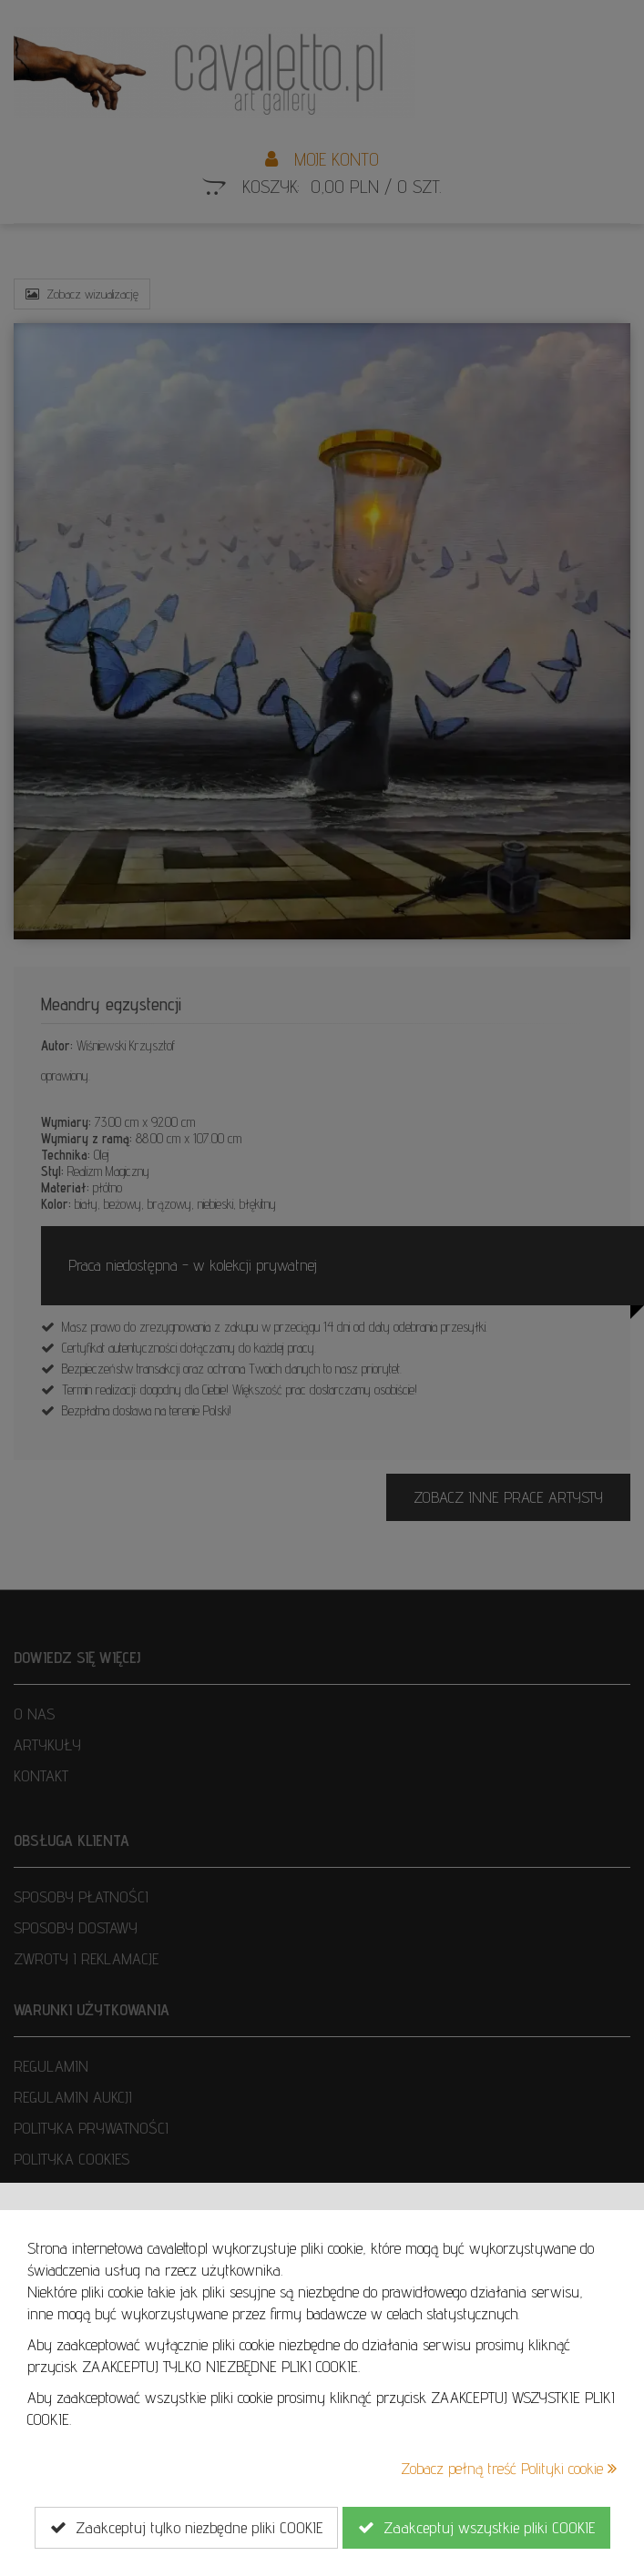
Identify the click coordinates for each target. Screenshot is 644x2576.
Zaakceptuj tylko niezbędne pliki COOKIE (186, 2528)
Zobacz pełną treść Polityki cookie (509, 2468)
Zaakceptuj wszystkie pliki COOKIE (476, 2528)
